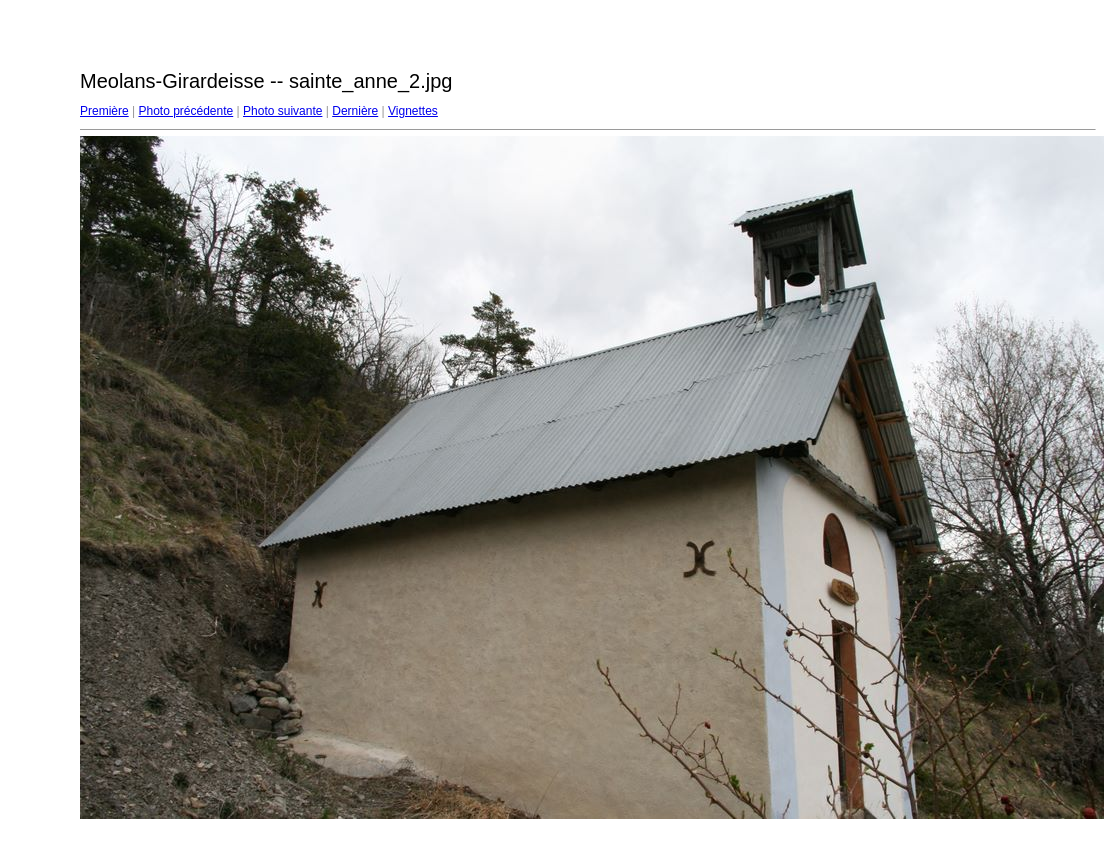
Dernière (355, 111)
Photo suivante (282, 111)
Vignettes (413, 111)
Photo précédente (185, 111)
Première (104, 111)
